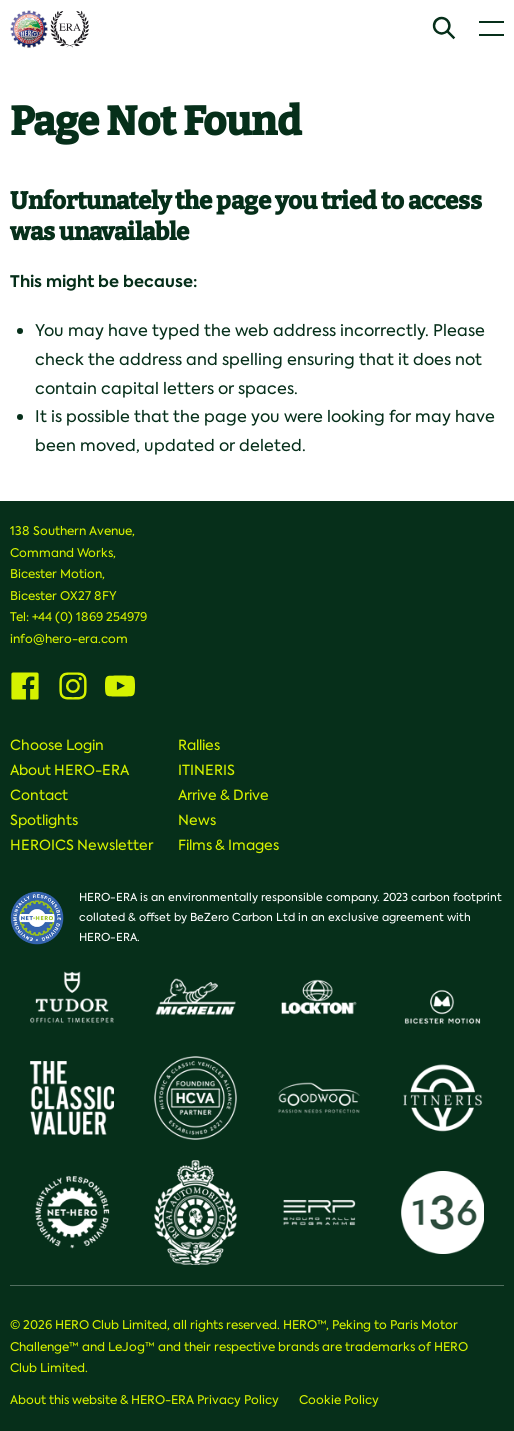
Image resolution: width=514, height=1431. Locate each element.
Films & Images (228, 845)
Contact (39, 795)
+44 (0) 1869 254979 (89, 617)
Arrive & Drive (223, 795)
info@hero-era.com (69, 639)
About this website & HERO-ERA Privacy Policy (144, 1400)
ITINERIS (206, 770)
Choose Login (57, 745)
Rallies (199, 745)
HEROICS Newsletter (81, 845)
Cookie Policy (339, 1400)
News (197, 820)
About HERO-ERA (69, 770)
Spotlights (44, 820)
